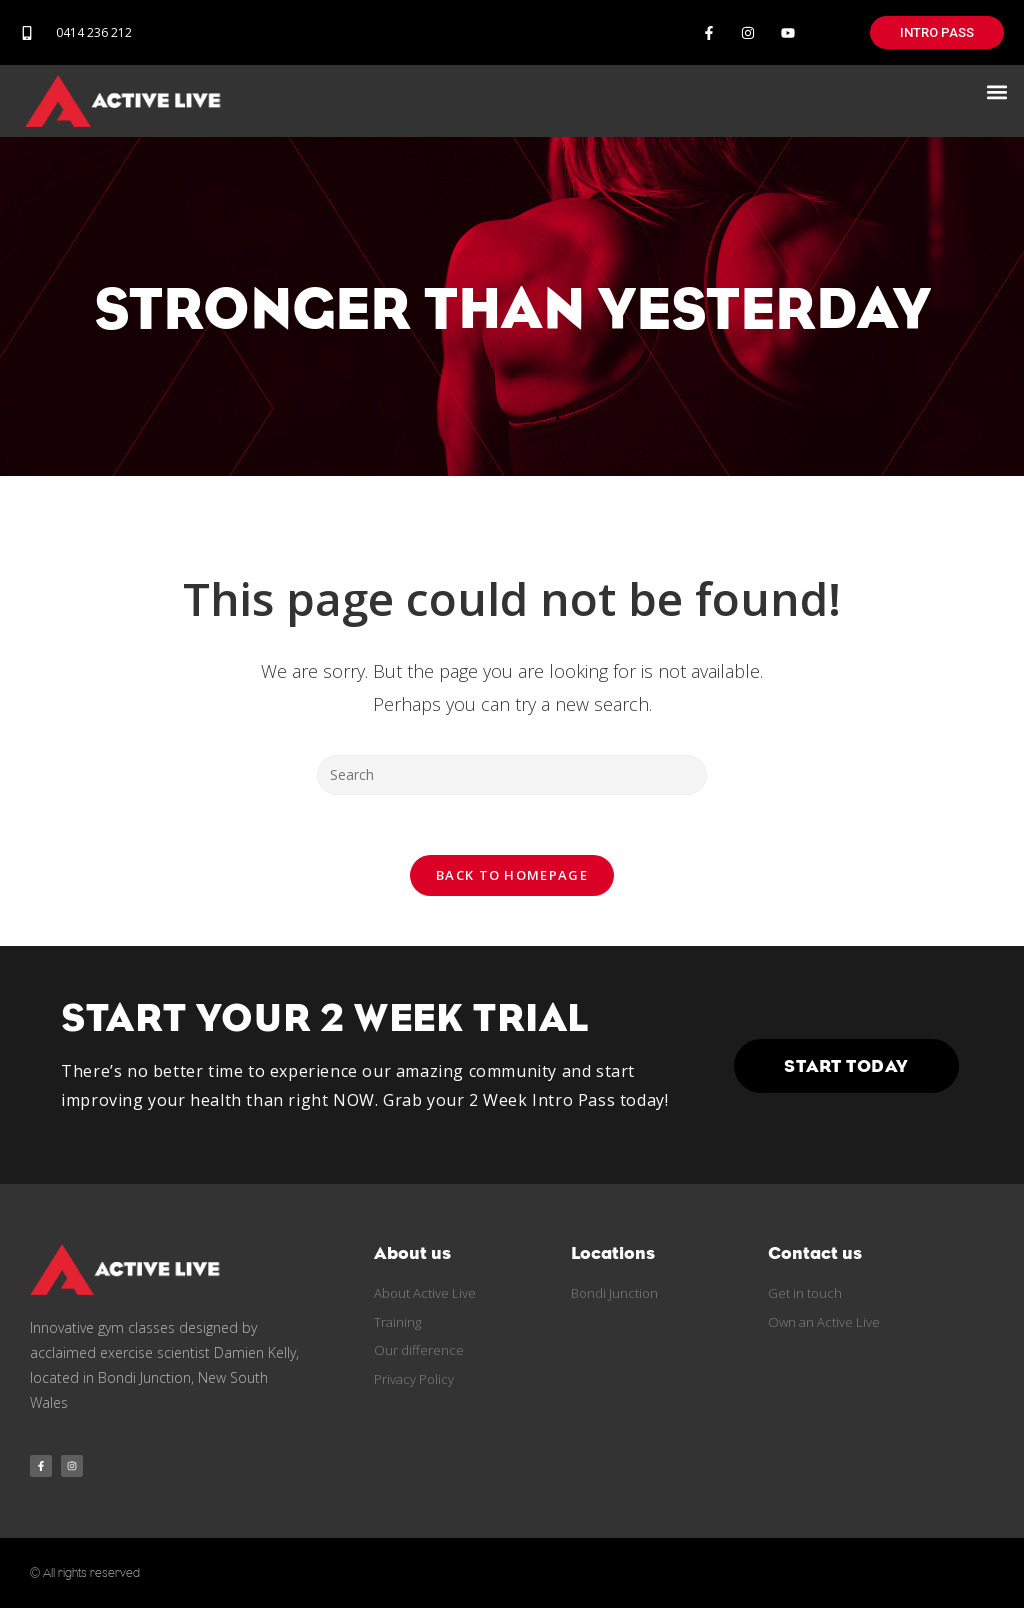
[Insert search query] (512, 775)
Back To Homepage (512, 875)
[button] (997, 91)
